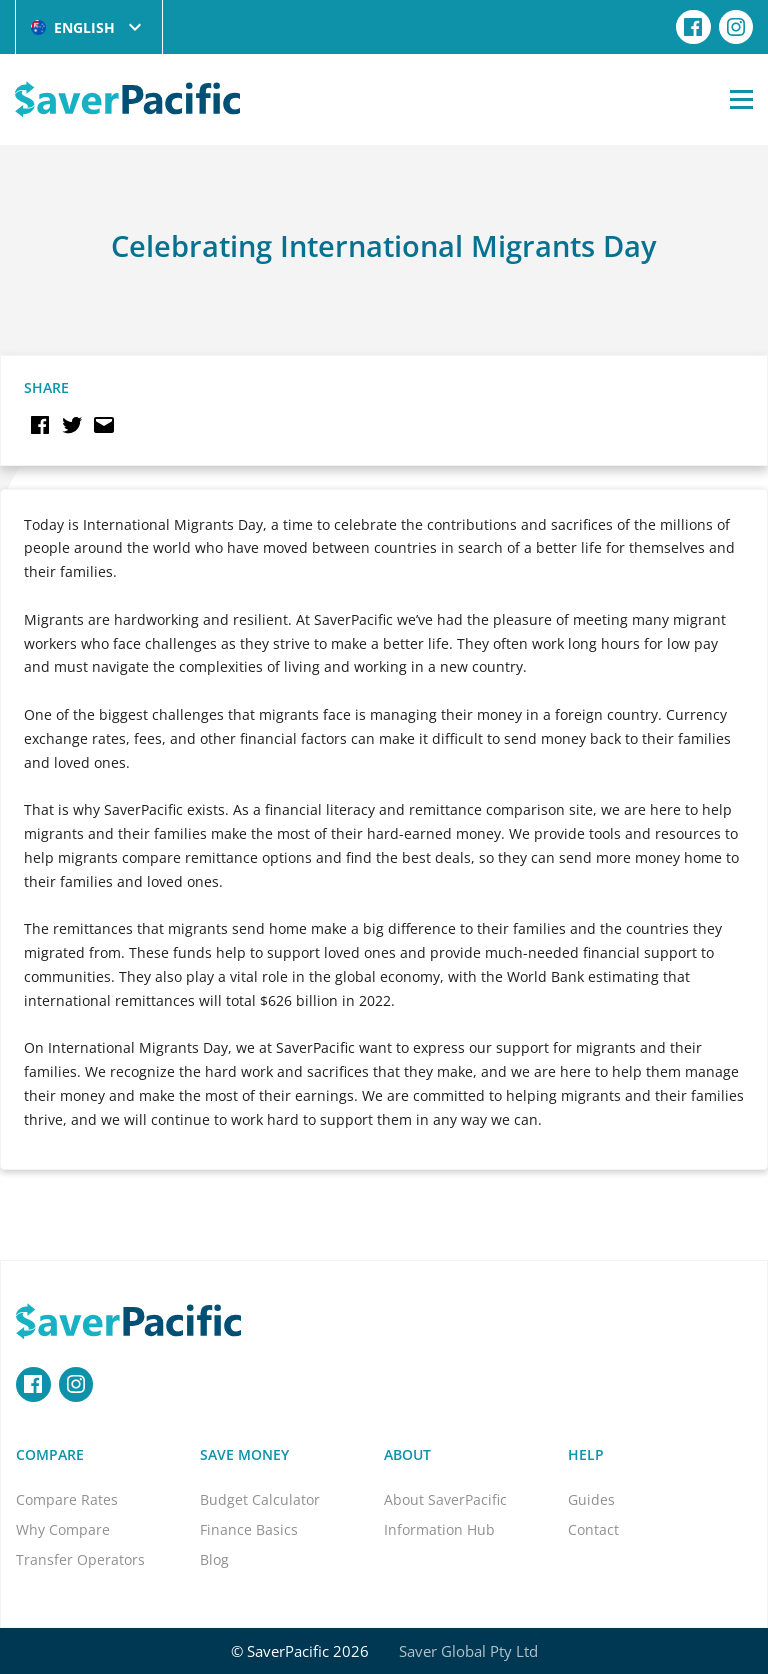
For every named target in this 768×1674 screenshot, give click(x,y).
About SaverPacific (445, 1499)
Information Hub (439, 1529)
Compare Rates (67, 1499)
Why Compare (63, 1529)
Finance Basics (249, 1529)
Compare (50, 1454)
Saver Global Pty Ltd (468, 1651)
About (407, 1454)
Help (586, 1454)
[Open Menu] (741, 99)
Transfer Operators (80, 1559)
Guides (591, 1499)
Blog (214, 1559)
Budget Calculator (260, 1499)
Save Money (244, 1454)
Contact (593, 1529)
